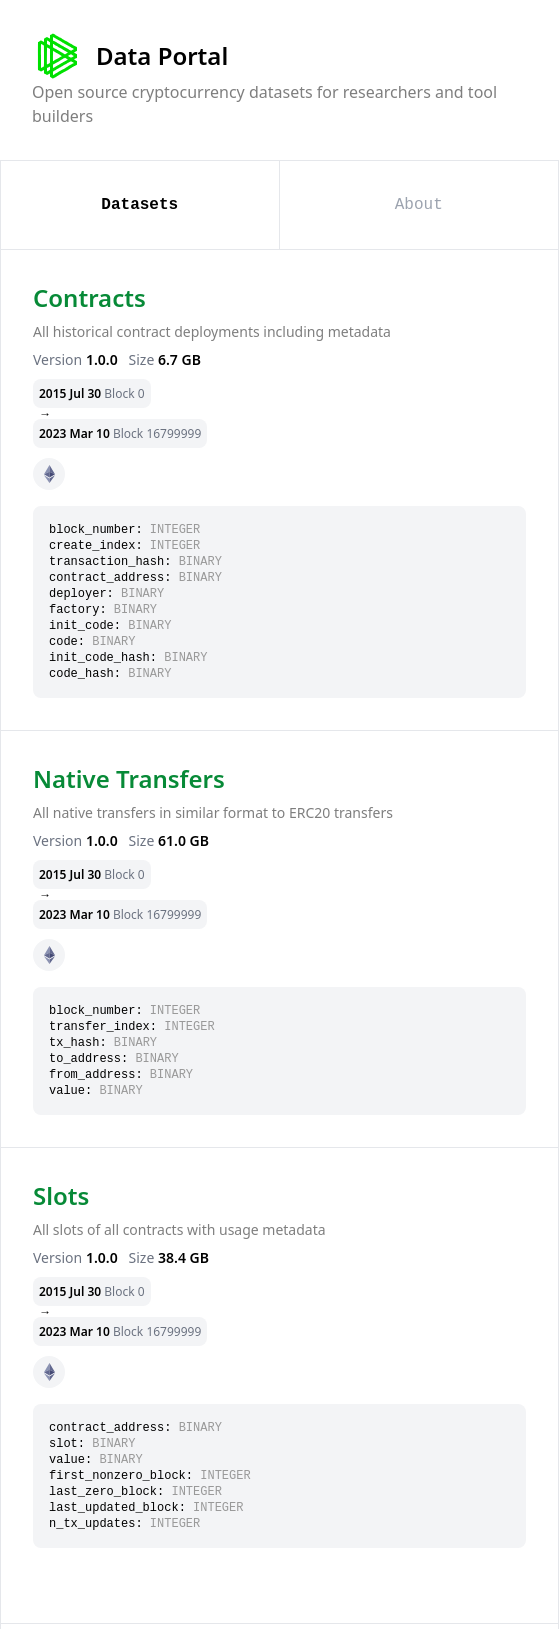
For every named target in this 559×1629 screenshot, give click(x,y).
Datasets (139, 205)
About (419, 205)
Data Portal (130, 56)
